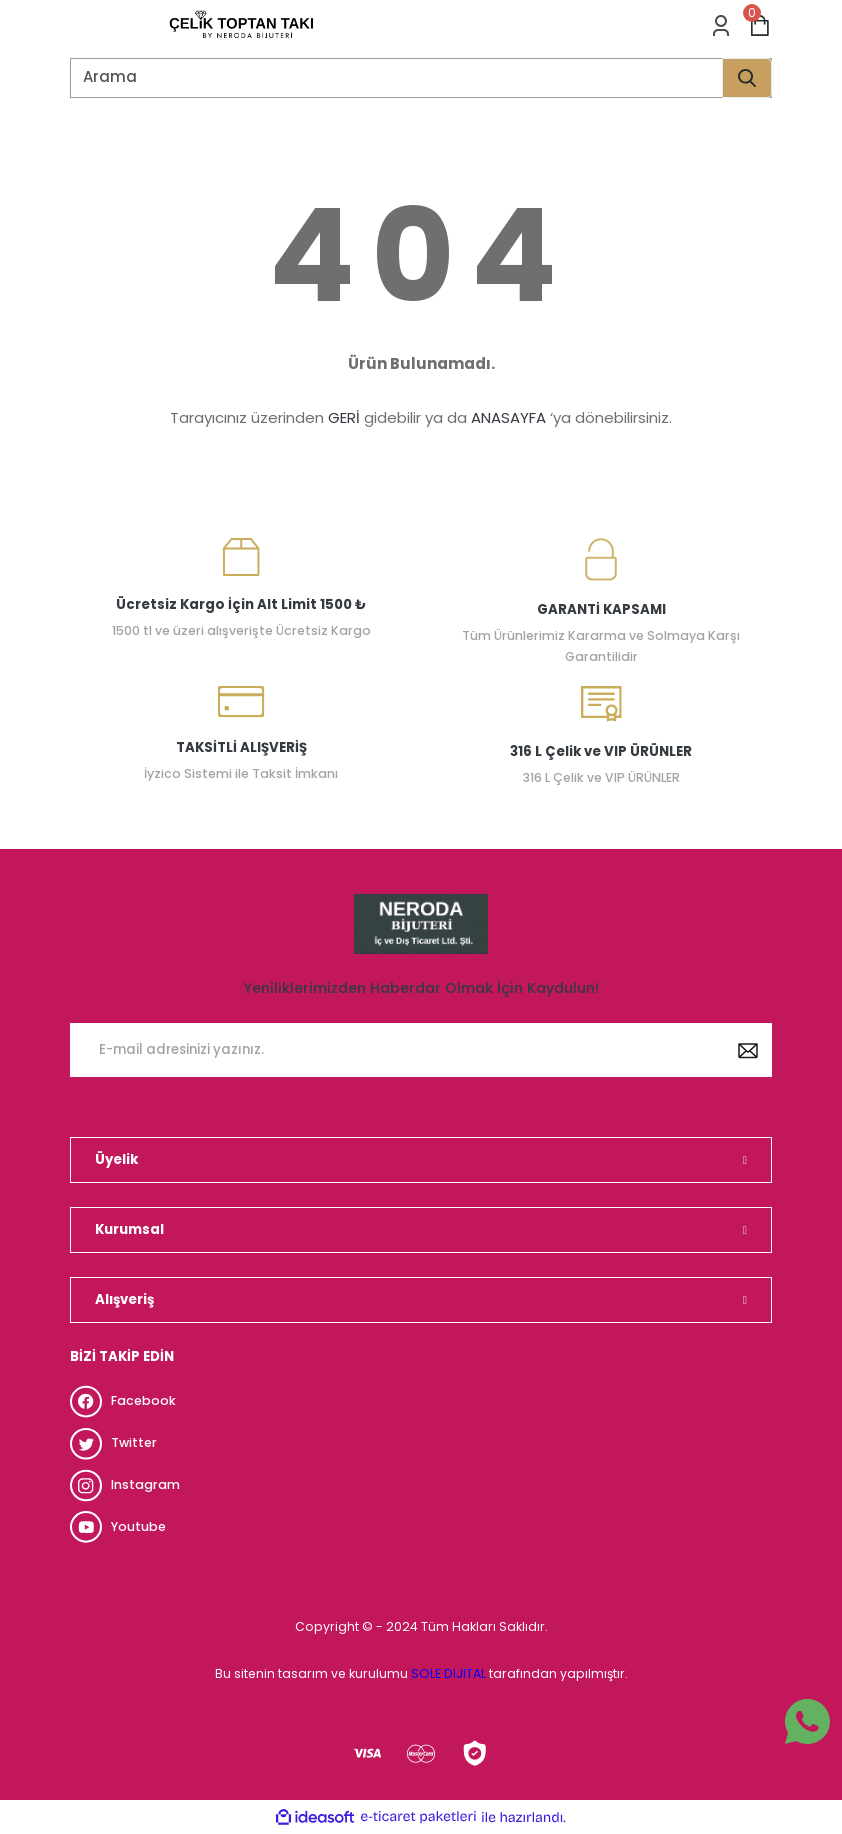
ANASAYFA (508, 417)
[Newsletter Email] (421, 1050)
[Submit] (748, 1050)
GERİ (344, 417)
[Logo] (241, 26)
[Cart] (760, 26)
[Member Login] (721, 26)
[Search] (421, 78)
